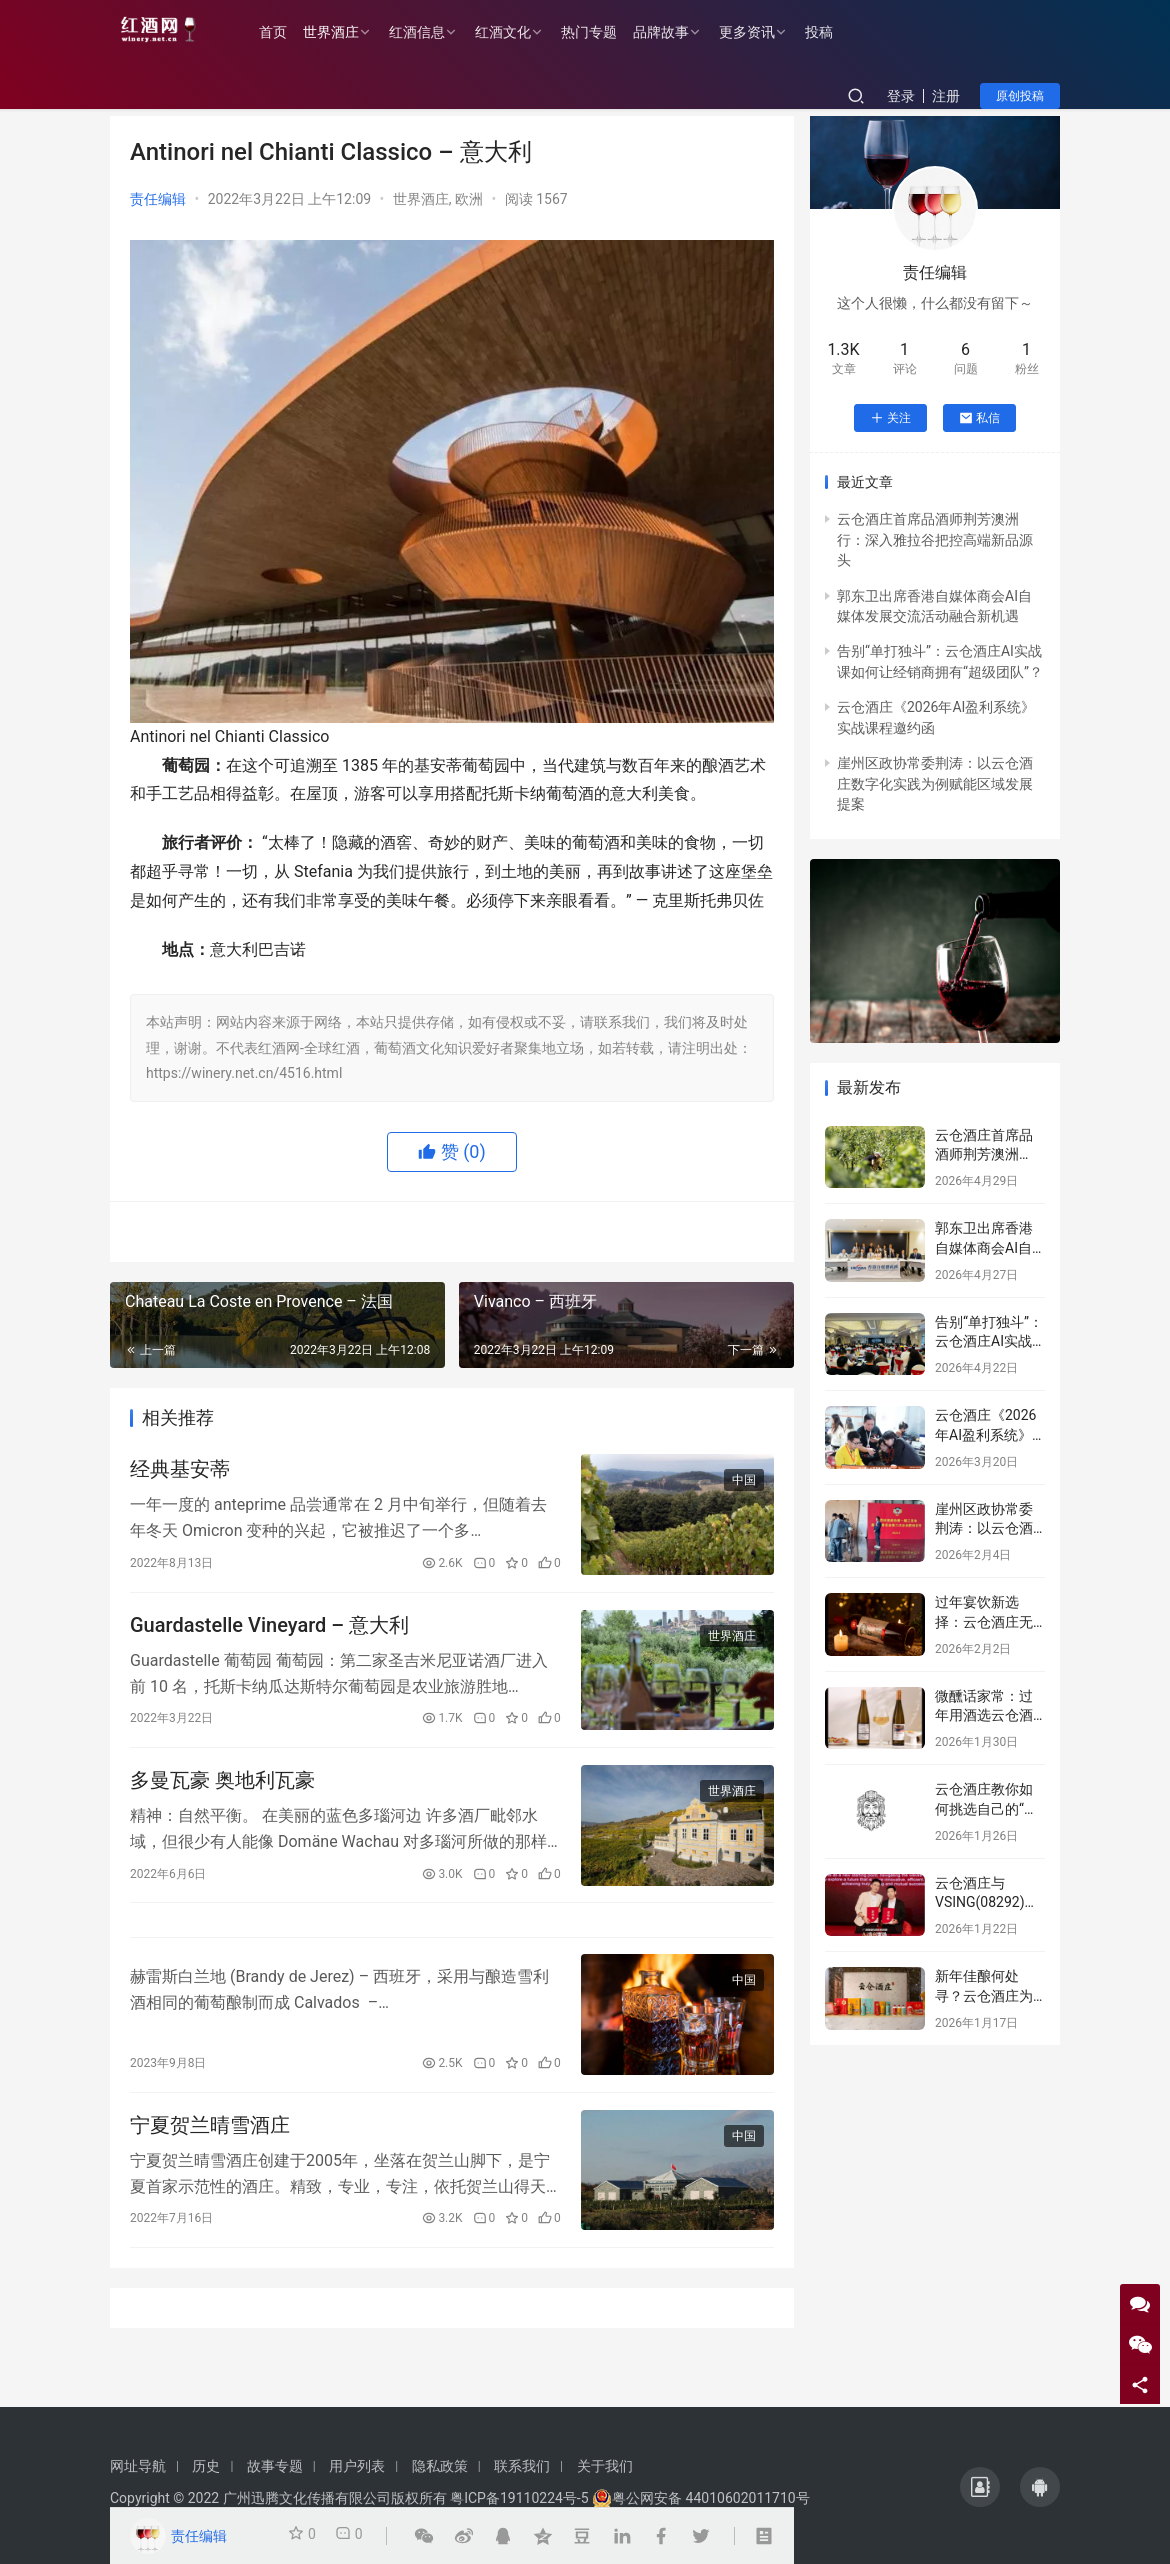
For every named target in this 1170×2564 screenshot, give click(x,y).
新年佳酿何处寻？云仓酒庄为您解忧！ (984, 1995)
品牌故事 (682, 32)
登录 (901, 96)
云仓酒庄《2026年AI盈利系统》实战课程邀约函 (985, 1434)
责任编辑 (158, 199)
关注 (890, 418)
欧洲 (469, 199)
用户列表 (357, 2466)
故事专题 (275, 2466)
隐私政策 (440, 2466)
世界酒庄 (352, 32)
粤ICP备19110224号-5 (519, 2498)
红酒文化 (524, 32)
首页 (294, 32)
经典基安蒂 (180, 1473)
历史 (206, 2466)
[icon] (980, 2487)
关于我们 (605, 2466)
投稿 (840, 32)
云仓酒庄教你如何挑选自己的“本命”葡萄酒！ (986, 1808)
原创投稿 (1020, 96)
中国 (744, 1484)
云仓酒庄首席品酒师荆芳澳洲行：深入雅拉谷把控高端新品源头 (935, 539)
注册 (946, 96)
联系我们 (522, 2466)
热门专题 (610, 32)
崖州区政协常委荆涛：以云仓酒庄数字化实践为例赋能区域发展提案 (935, 783)
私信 (979, 418)
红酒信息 (438, 32)
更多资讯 (768, 32)
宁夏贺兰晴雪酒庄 (210, 2161)
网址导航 (138, 2466)
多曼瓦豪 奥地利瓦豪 (222, 1796)
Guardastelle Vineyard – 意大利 (269, 1634)
